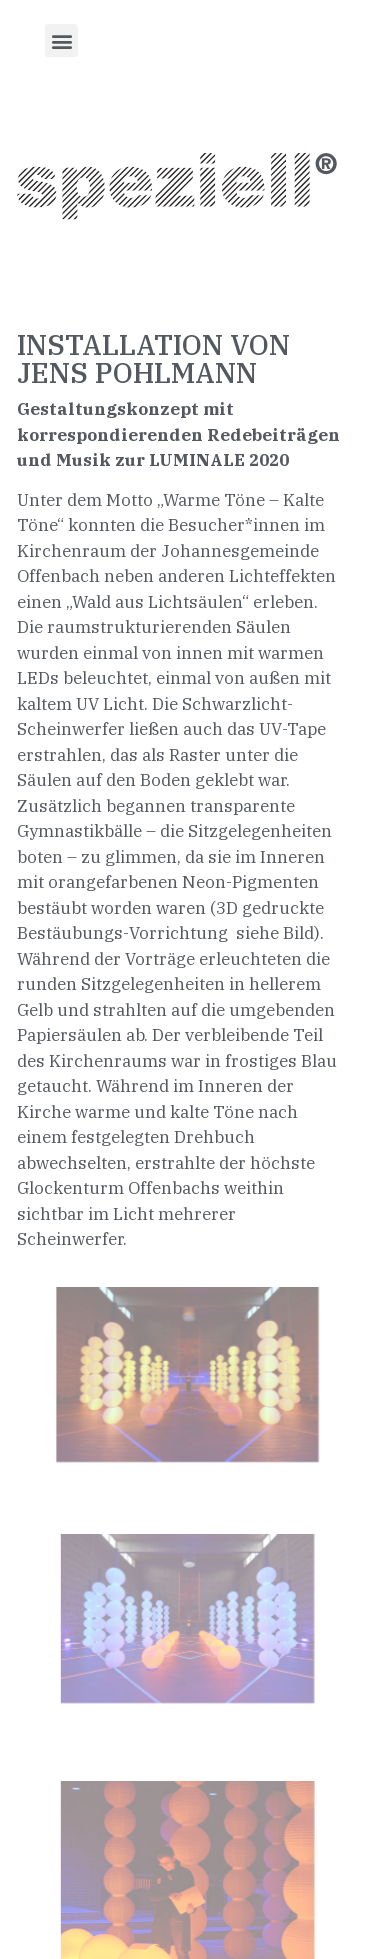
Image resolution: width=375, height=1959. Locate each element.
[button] (61, 40)
